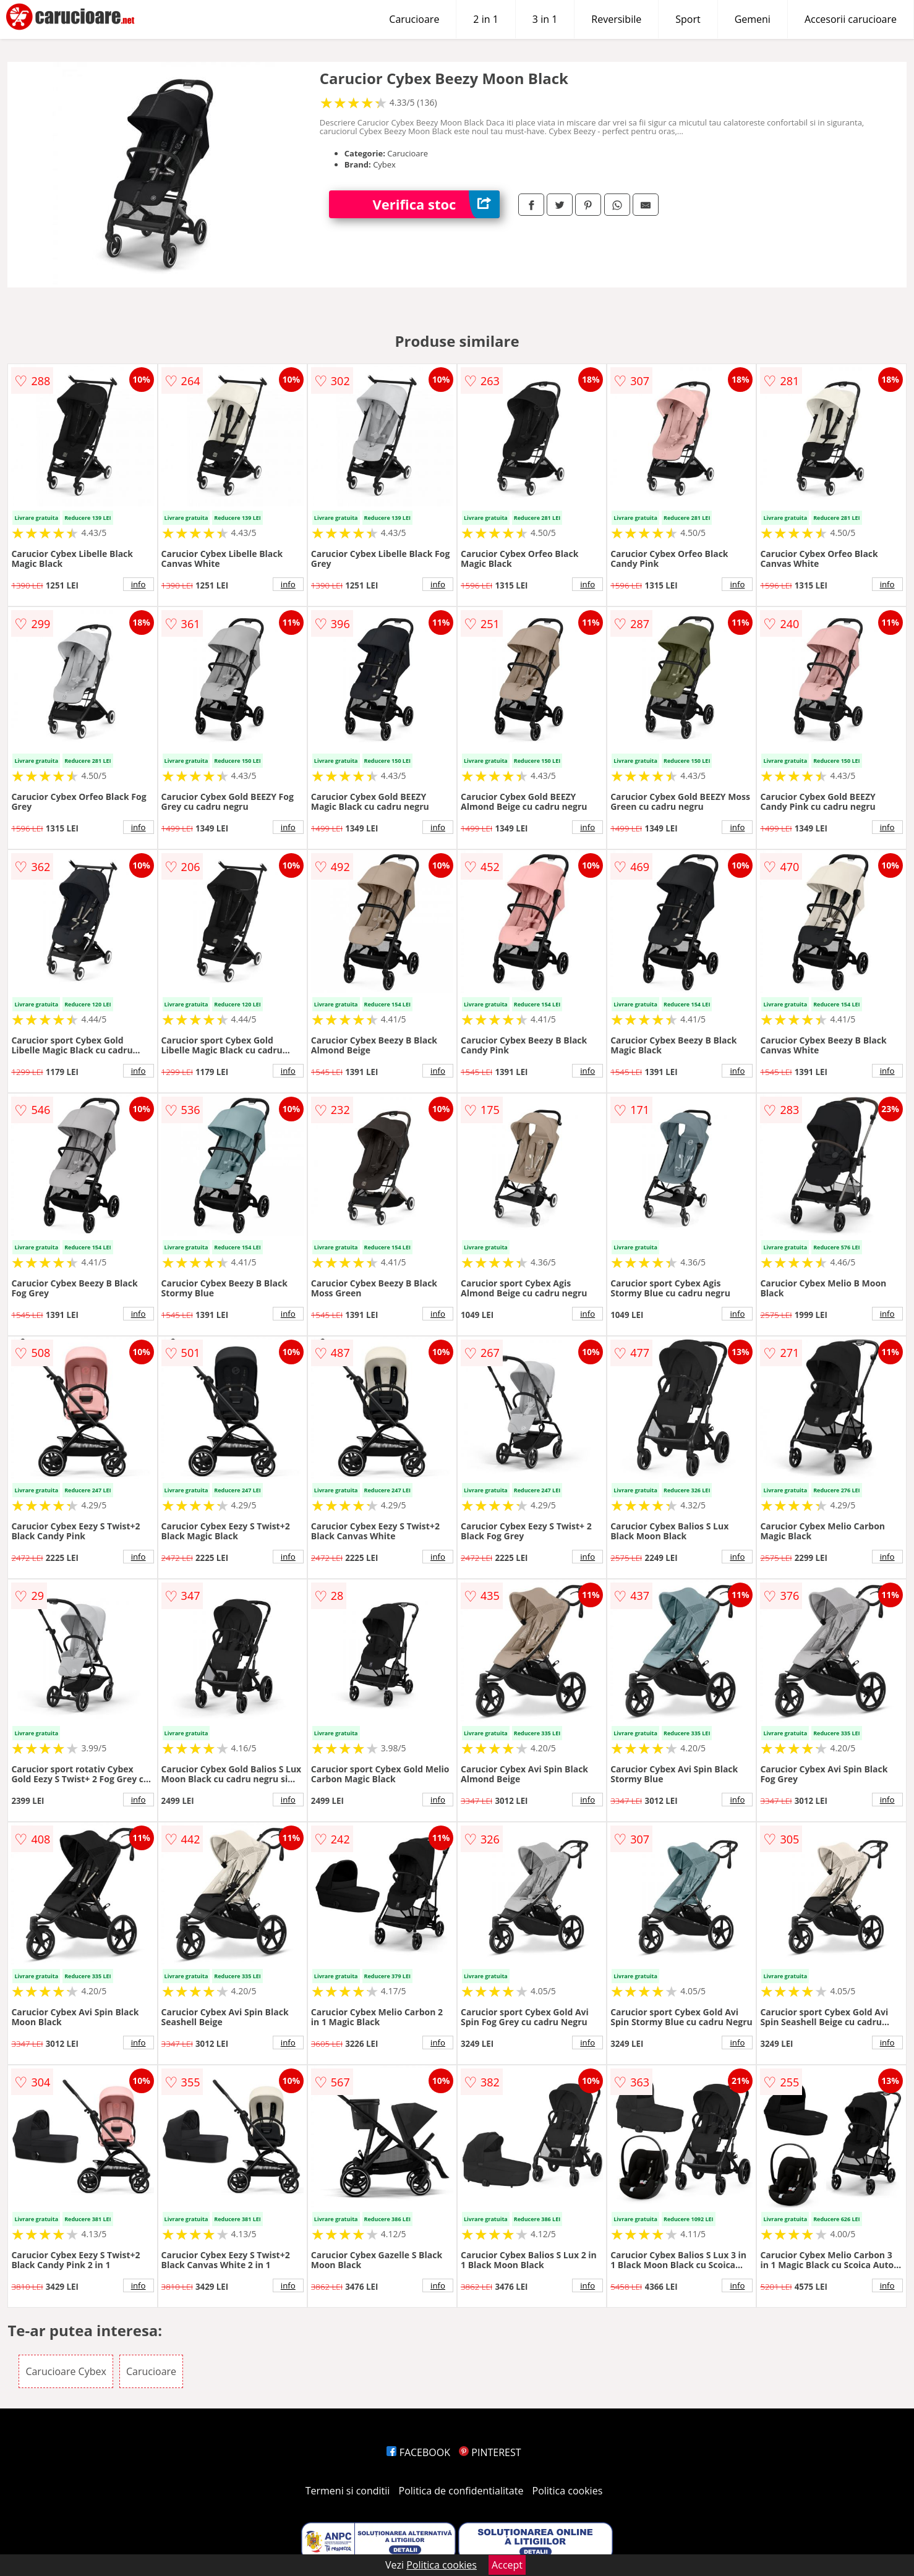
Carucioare (414, 19)
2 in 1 (485, 19)
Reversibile (616, 19)
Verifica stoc (436, 204)
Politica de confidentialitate (461, 2490)
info (138, 584)
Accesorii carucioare (851, 19)
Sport (687, 19)
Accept (507, 2565)
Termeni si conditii (347, 2490)
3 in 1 (544, 19)
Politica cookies (567, 2490)
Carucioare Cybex (65, 2371)
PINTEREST (490, 2452)
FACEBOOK (418, 2452)
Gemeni (753, 19)
